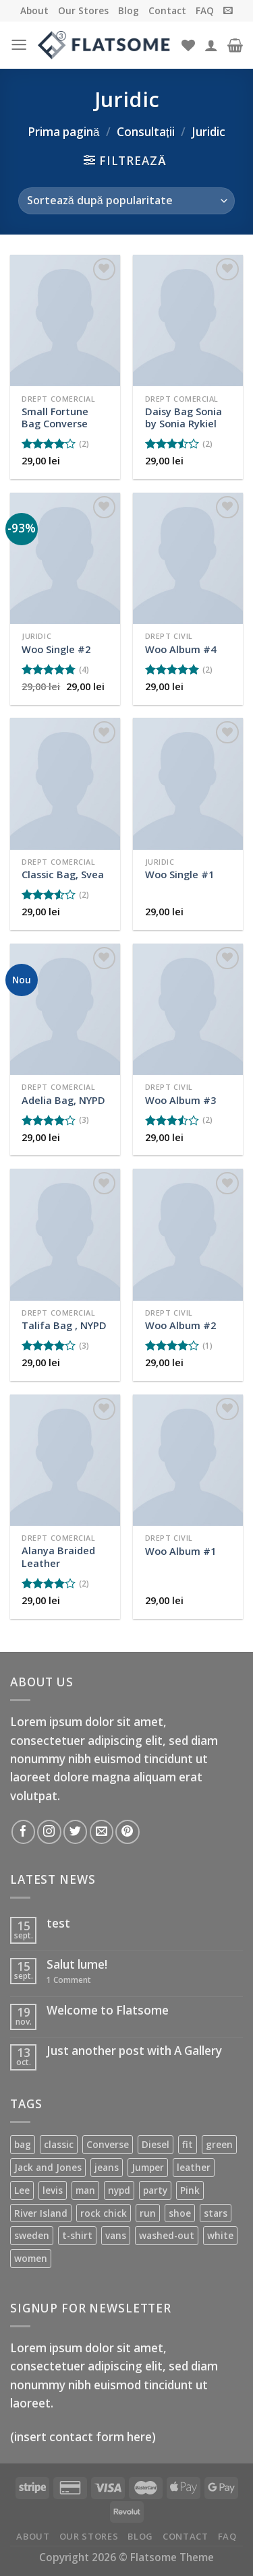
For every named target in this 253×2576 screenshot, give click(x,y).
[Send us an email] (101, 1831)
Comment (69, 1980)
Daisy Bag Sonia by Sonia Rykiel (183, 418)
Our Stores (83, 10)
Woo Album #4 (180, 649)
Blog (128, 10)
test (58, 1924)
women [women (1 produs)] (30, 2258)
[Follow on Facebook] (23, 1831)
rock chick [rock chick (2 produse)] (103, 2213)
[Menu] (19, 45)
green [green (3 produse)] (219, 2144)
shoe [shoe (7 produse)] (180, 2213)
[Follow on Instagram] (49, 1831)
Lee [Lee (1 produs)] (22, 2190)
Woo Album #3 (180, 1100)
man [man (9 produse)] (85, 2190)
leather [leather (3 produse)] (193, 2167)
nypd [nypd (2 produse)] (119, 2190)
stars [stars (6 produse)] (215, 2213)
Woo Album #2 (180, 1325)
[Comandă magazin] (126, 200)
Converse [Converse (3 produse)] (107, 2144)
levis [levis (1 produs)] (53, 2190)
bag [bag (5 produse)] (22, 2144)
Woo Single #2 (56, 649)
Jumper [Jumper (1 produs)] (148, 2167)
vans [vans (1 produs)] (115, 2235)
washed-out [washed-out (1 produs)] (166, 2235)
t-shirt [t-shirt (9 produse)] (77, 2235)
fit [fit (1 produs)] (187, 2144)
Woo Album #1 (180, 1551)
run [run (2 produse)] (148, 2213)
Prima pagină (64, 132)
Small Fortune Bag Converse (55, 418)
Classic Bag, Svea (63, 874)
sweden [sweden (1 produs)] (31, 2235)
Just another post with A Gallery (134, 2051)
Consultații (146, 132)
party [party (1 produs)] (155, 2190)
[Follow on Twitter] (75, 1831)
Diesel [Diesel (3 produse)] (155, 2144)
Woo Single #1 (179, 874)
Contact (167, 10)
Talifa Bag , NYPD (64, 1325)
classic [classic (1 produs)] (59, 2144)
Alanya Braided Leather (58, 1557)
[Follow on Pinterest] (127, 1831)
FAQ (205, 10)
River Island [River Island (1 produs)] (40, 2213)
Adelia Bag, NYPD (63, 1100)
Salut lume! (77, 1965)
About (34, 10)
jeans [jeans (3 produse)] (106, 2167)
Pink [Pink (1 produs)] (190, 2190)
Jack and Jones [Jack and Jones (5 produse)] (48, 2167)
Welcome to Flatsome (108, 2011)
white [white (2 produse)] (220, 2235)
